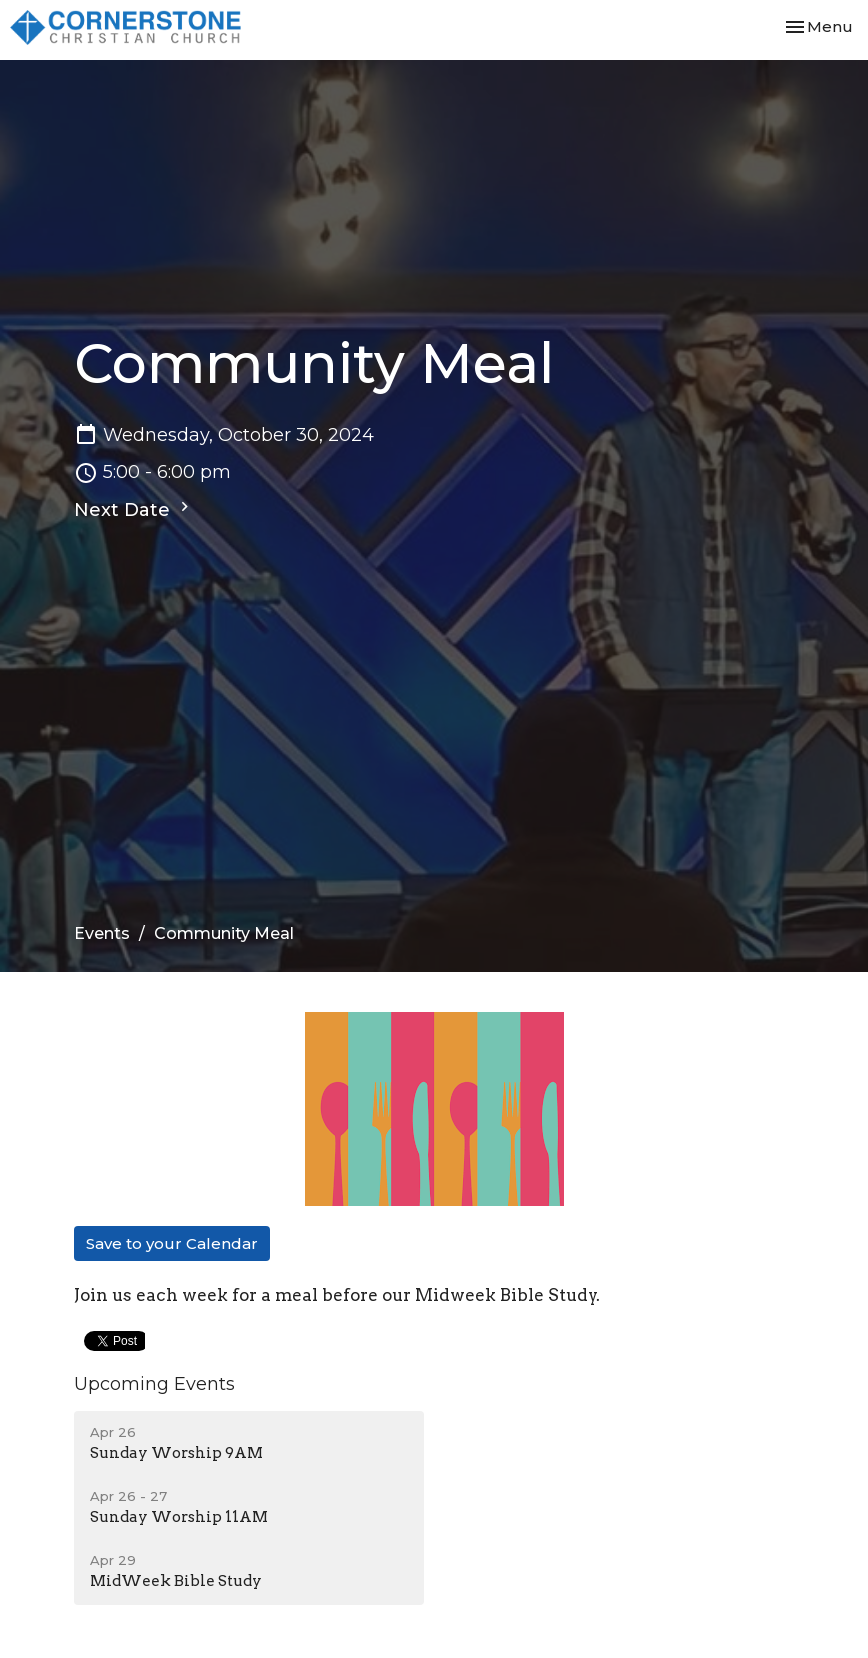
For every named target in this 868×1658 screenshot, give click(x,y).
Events (102, 933)
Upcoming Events (154, 1384)
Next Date (134, 509)
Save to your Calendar (172, 1243)
